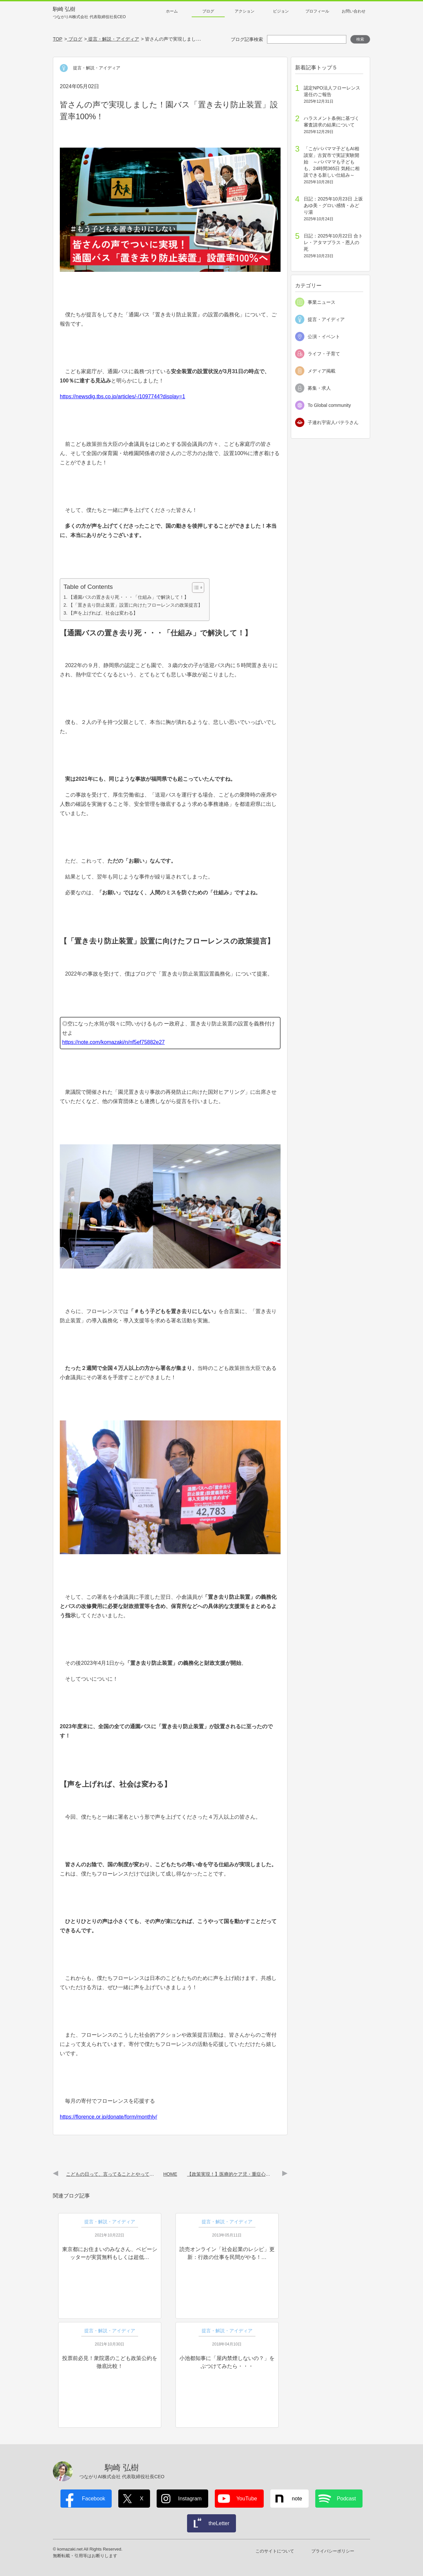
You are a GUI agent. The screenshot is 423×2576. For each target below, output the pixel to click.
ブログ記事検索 (247, 39)
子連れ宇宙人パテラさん (333, 422)
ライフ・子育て (324, 353)
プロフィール (317, 11)
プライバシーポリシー (332, 2551)
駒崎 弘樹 (89, 13)
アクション (244, 11)
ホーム (172, 11)
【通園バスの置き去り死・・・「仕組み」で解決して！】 (128, 597)
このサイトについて (274, 2551)
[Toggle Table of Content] (195, 587)
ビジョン (281, 11)
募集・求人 (319, 388)
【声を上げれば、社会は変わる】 (103, 613)
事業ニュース (321, 302)
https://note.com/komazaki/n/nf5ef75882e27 (113, 1042)
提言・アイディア (326, 319)
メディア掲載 (321, 371)
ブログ (208, 11)
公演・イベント (324, 336)
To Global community (329, 405)
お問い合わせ (353, 11)
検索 (360, 39)
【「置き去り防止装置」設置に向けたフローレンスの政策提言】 (135, 605)
